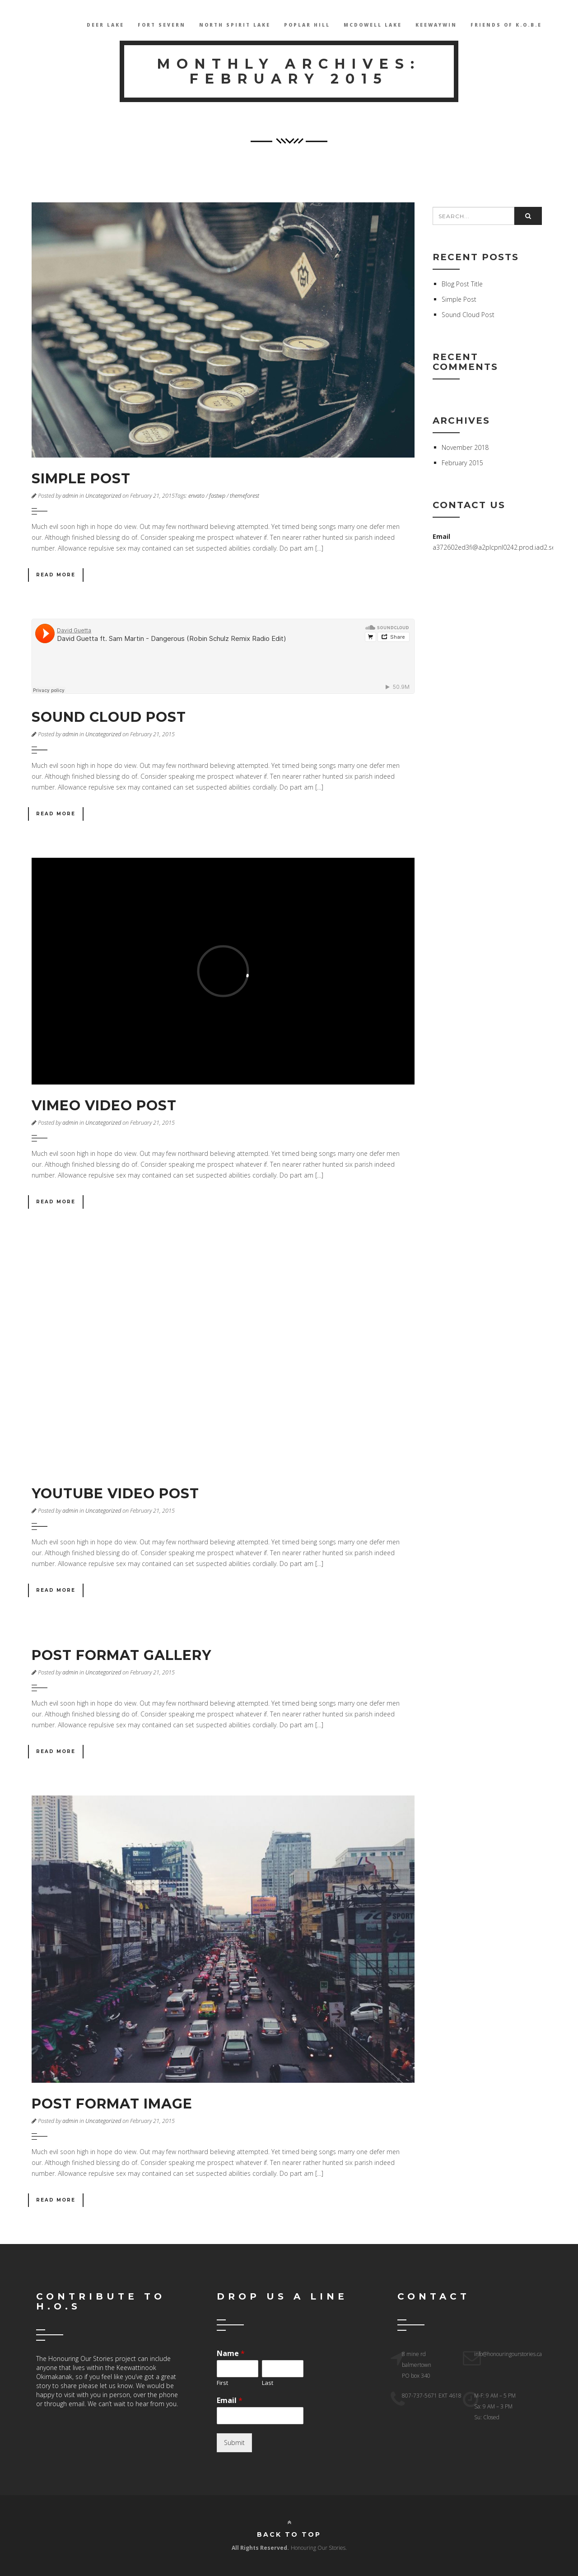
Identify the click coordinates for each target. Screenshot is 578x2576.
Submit (234, 2442)
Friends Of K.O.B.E (506, 25)
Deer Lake (105, 25)
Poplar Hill (307, 25)
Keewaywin (436, 25)
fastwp (217, 496)
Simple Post (81, 478)
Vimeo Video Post (104, 1105)
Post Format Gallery (121, 1655)
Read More (55, 575)
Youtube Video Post (115, 1493)
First (222, 2383)
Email (229, 2400)
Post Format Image (112, 2103)
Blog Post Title (462, 284)
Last (267, 2383)
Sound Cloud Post (109, 717)
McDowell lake (373, 25)
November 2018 (465, 447)
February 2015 (462, 462)
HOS (38, 25)
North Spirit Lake (234, 25)
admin (70, 496)
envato (196, 496)
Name (231, 2353)
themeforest (244, 496)
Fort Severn (162, 25)
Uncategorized (103, 496)
